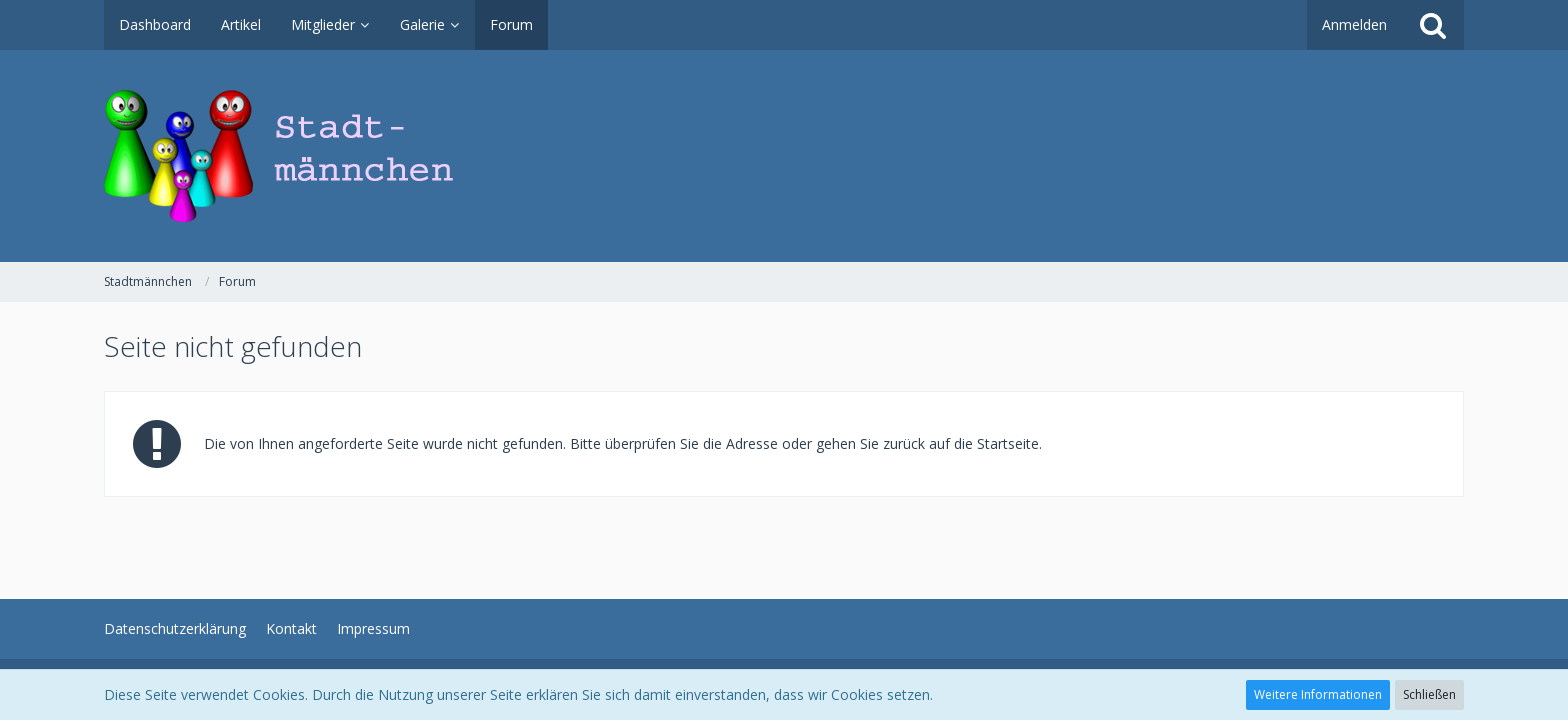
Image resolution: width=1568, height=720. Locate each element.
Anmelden (1354, 24)
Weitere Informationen (1318, 694)
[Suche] (1433, 25)
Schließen (1429, 694)
